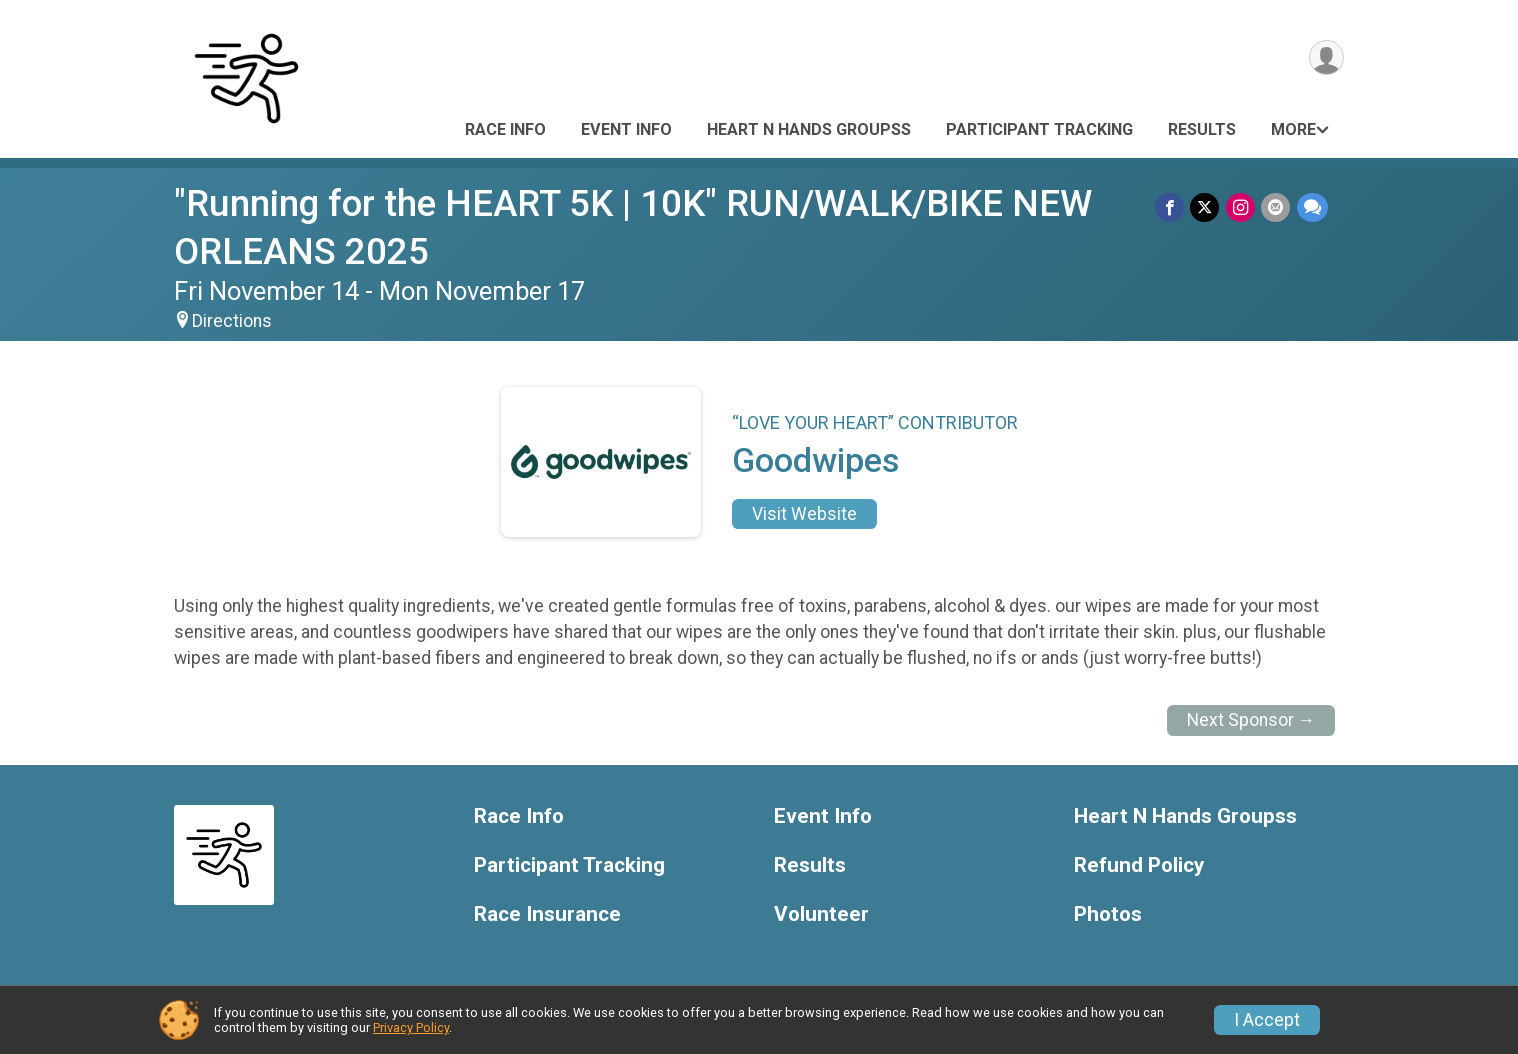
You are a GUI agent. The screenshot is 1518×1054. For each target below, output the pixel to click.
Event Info (626, 129)
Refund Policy (1139, 865)
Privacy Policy (411, 1027)
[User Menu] (1325, 58)
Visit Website (804, 514)
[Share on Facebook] (1171, 207)
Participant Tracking (1039, 129)
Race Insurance (547, 914)
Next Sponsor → (1251, 720)
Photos (1108, 914)
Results (1202, 129)
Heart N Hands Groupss (809, 129)
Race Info (505, 129)
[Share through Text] (1312, 207)
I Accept (1267, 1020)
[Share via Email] (1276, 207)
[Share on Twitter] (1206, 207)
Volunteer (821, 914)
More (1293, 129)
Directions (232, 321)
